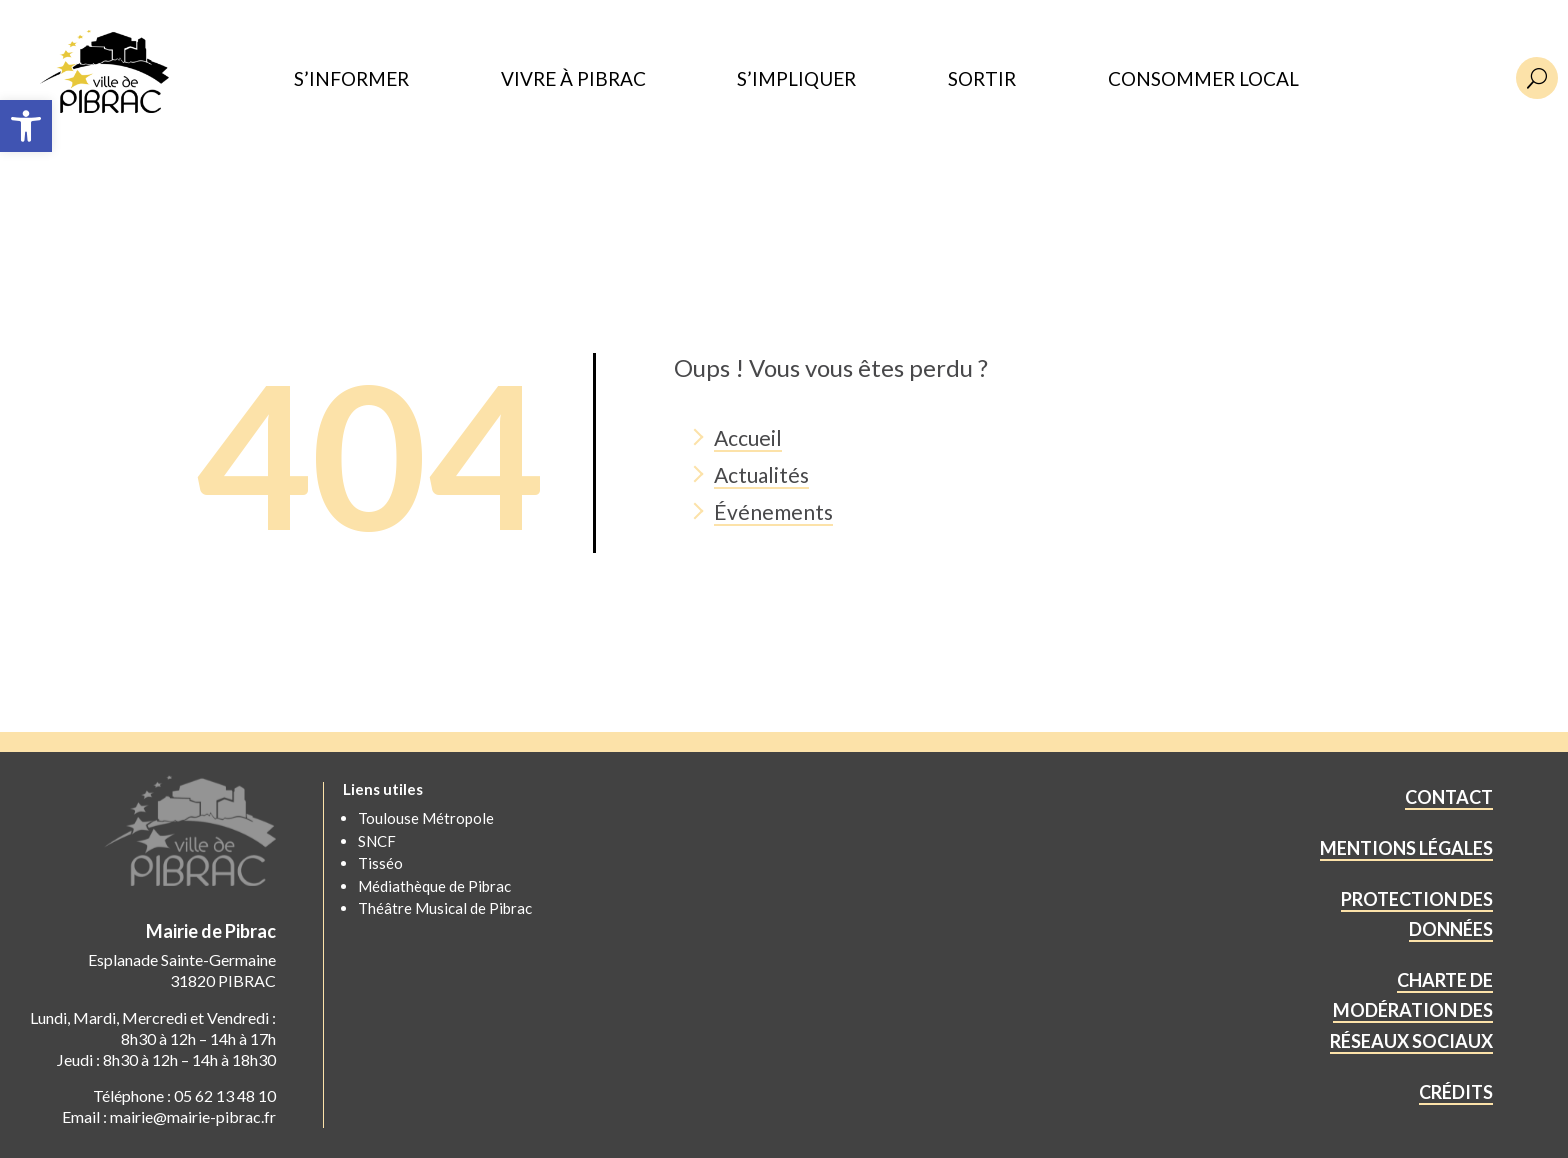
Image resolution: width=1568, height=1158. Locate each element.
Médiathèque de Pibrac (434, 886)
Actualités (761, 474)
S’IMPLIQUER (796, 79)
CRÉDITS (1456, 1092)
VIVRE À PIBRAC (573, 79)
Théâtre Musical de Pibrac (445, 908)
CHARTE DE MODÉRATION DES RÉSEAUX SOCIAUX (1411, 1010)
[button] (26, 126)
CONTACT (1449, 797)
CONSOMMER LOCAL (1203, 79)
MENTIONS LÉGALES (1406, 848)
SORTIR (982, 79)
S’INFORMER (351, 79)
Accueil (748, 437)
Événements (773, 511)
